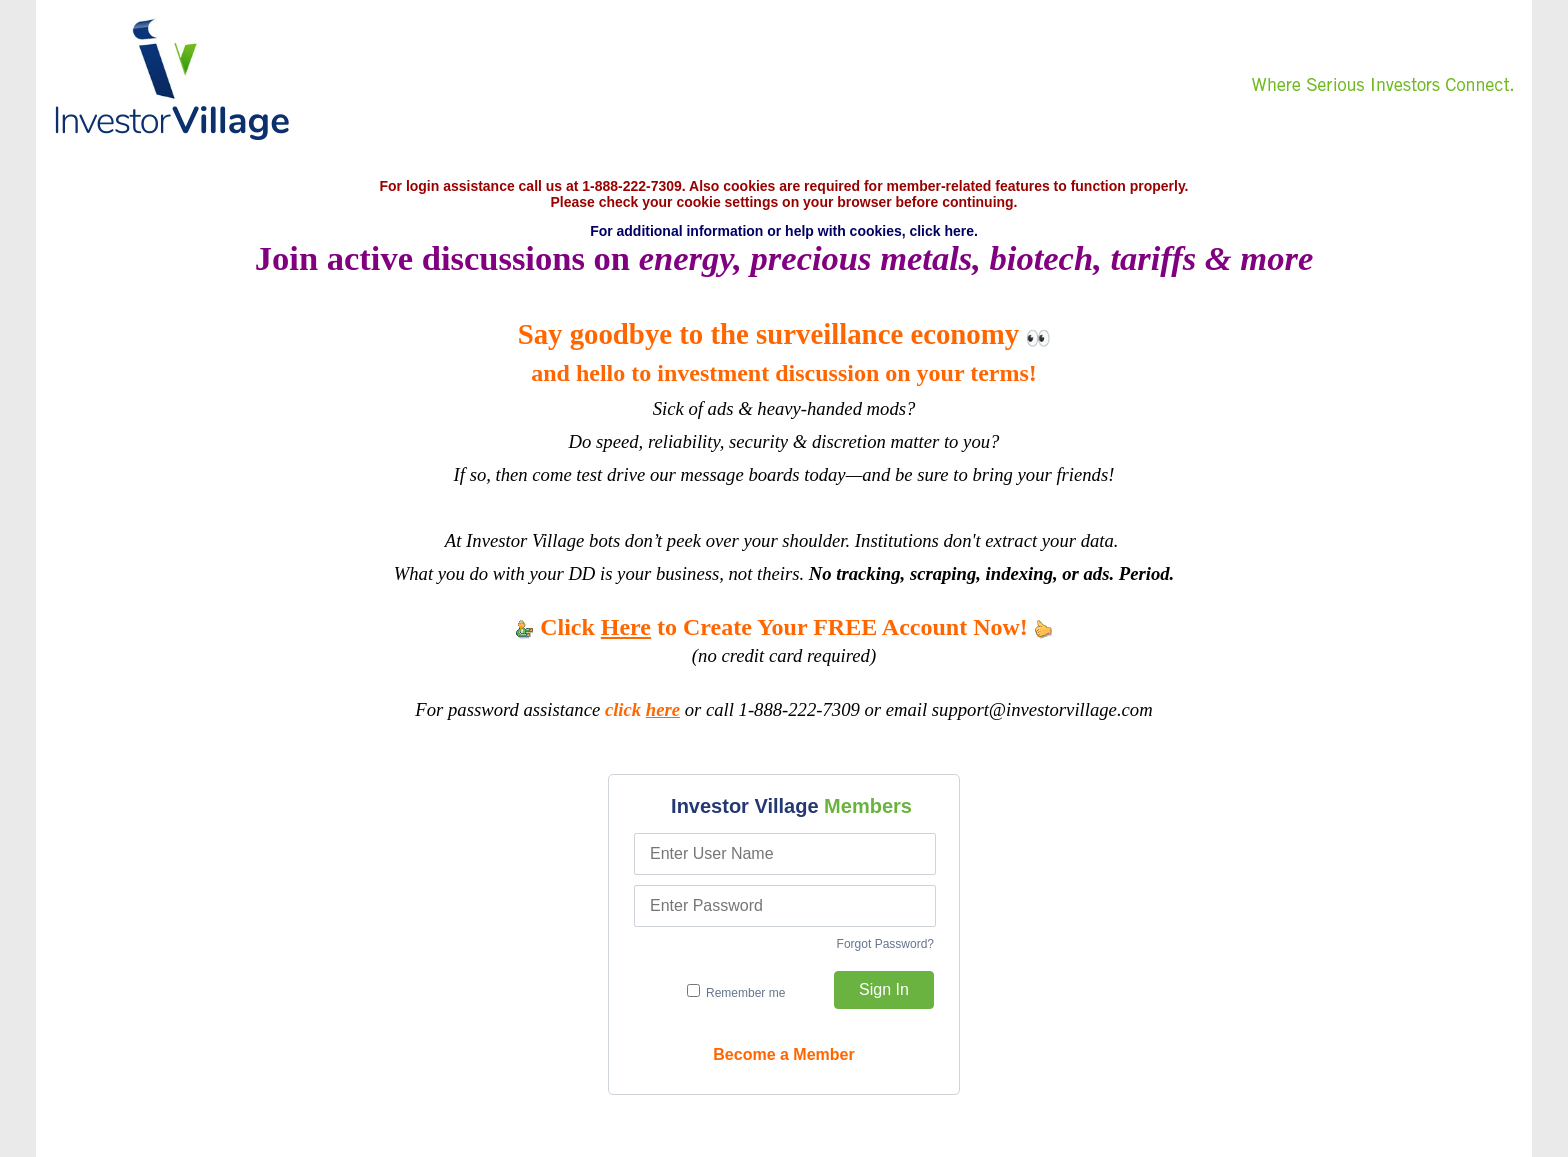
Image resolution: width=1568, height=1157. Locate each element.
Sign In (884, 989)
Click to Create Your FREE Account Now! (784, 627)
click (642, 709)
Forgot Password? (885, 944)
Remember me (736, 992)
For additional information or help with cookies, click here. (784, 231)
